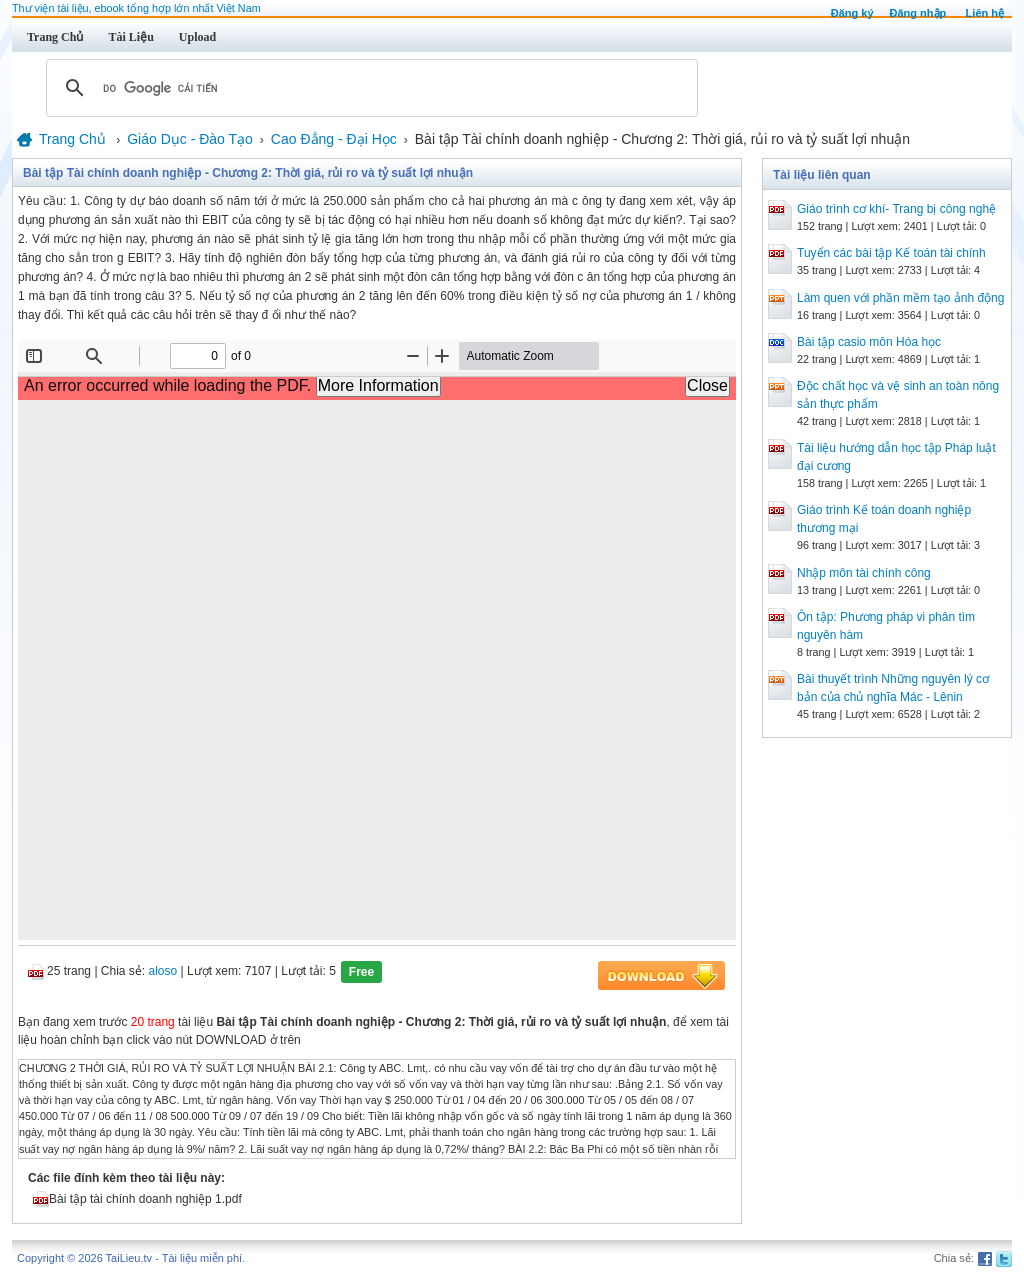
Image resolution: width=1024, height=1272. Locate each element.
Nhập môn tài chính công (864, 573)
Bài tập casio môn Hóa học (869, 342)
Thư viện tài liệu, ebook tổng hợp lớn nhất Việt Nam (136, 8)
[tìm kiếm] (369, 88)
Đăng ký (852, 13)
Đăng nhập (918, 13)
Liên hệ (985, 13)
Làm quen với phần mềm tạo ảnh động (900, 298)
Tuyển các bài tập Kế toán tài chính (891, 253)
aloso (163, 971)
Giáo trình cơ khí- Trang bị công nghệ (896, 209)
